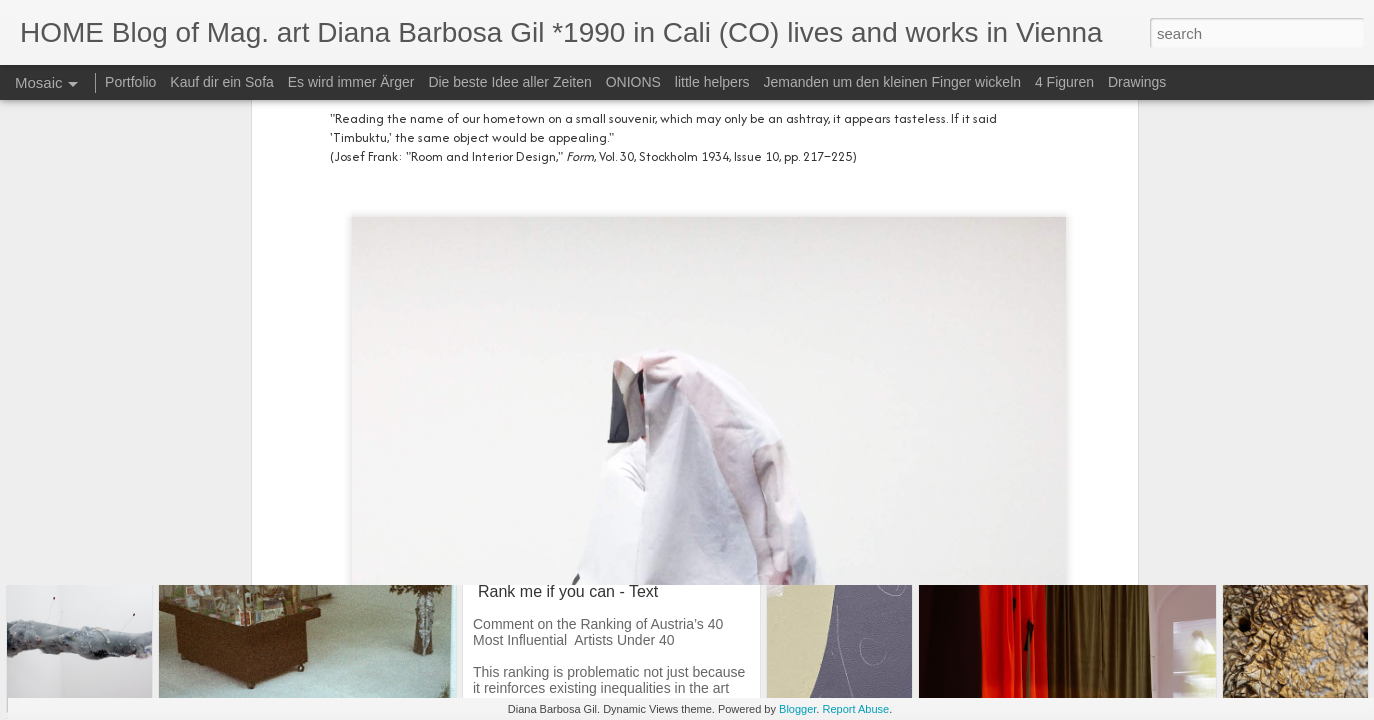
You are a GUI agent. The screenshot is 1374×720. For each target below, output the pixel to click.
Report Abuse (855, 709)
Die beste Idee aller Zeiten (509, 82)
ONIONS (633, 82)
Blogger (797, 709)
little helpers (712, 82)
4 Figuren (1064, 82)
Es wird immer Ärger (353, 82)
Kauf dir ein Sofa (223, 82)
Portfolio (132, 82)
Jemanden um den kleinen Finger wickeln (892, 82)
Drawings (1137, 82)
